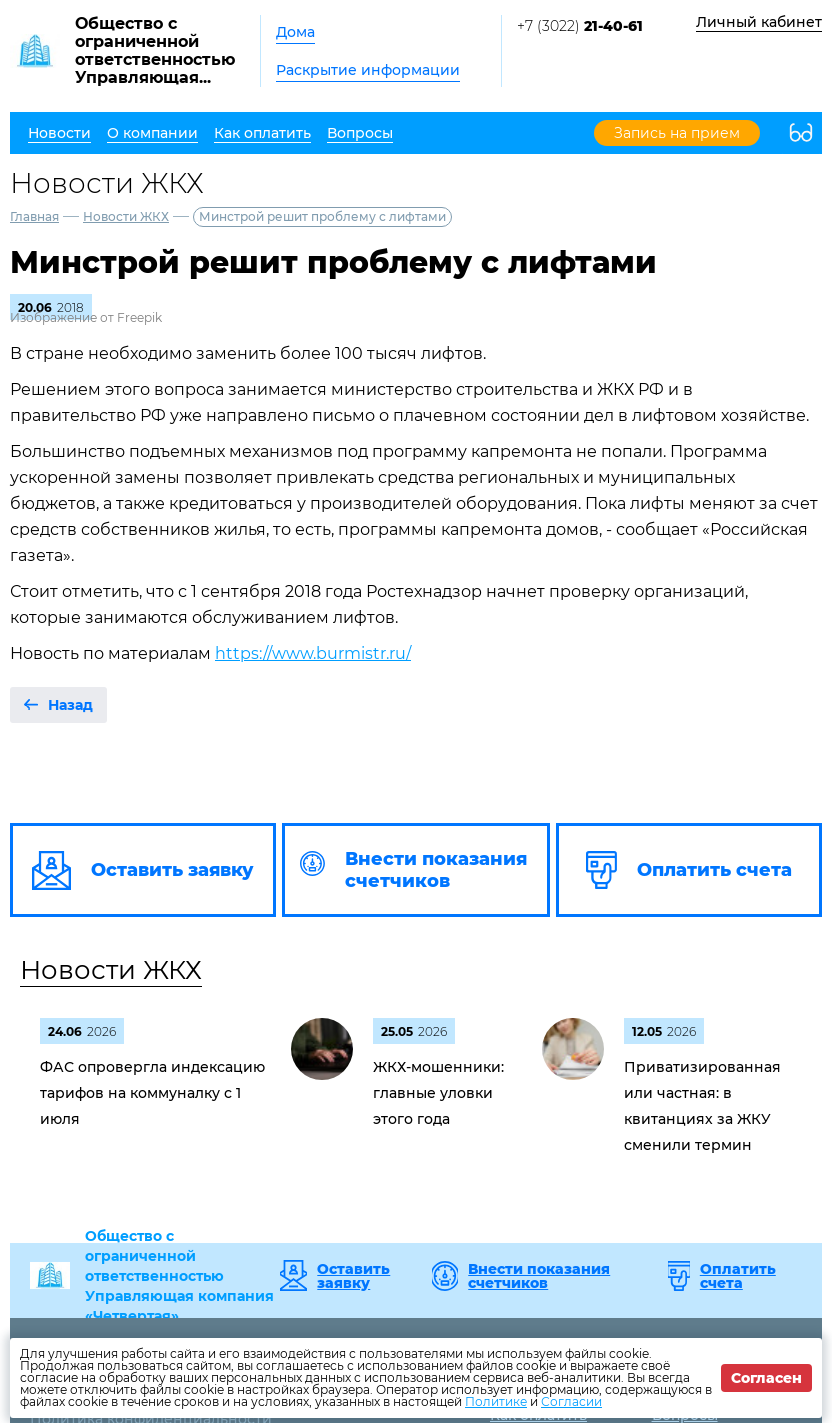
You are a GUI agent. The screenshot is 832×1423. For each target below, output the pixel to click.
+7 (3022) (580, 26)
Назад (70, 705)
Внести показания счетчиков (539, 1276)
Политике (496, 1401)
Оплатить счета (738, 1276)
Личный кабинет (759, 22)
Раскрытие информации (368, 70)
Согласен (766, 1378)
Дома (295, 32)
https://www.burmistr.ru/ (313, 653)
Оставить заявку (353, 1276)
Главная (34, 216)
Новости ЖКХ (126, 216)
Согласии (571, 1401)
